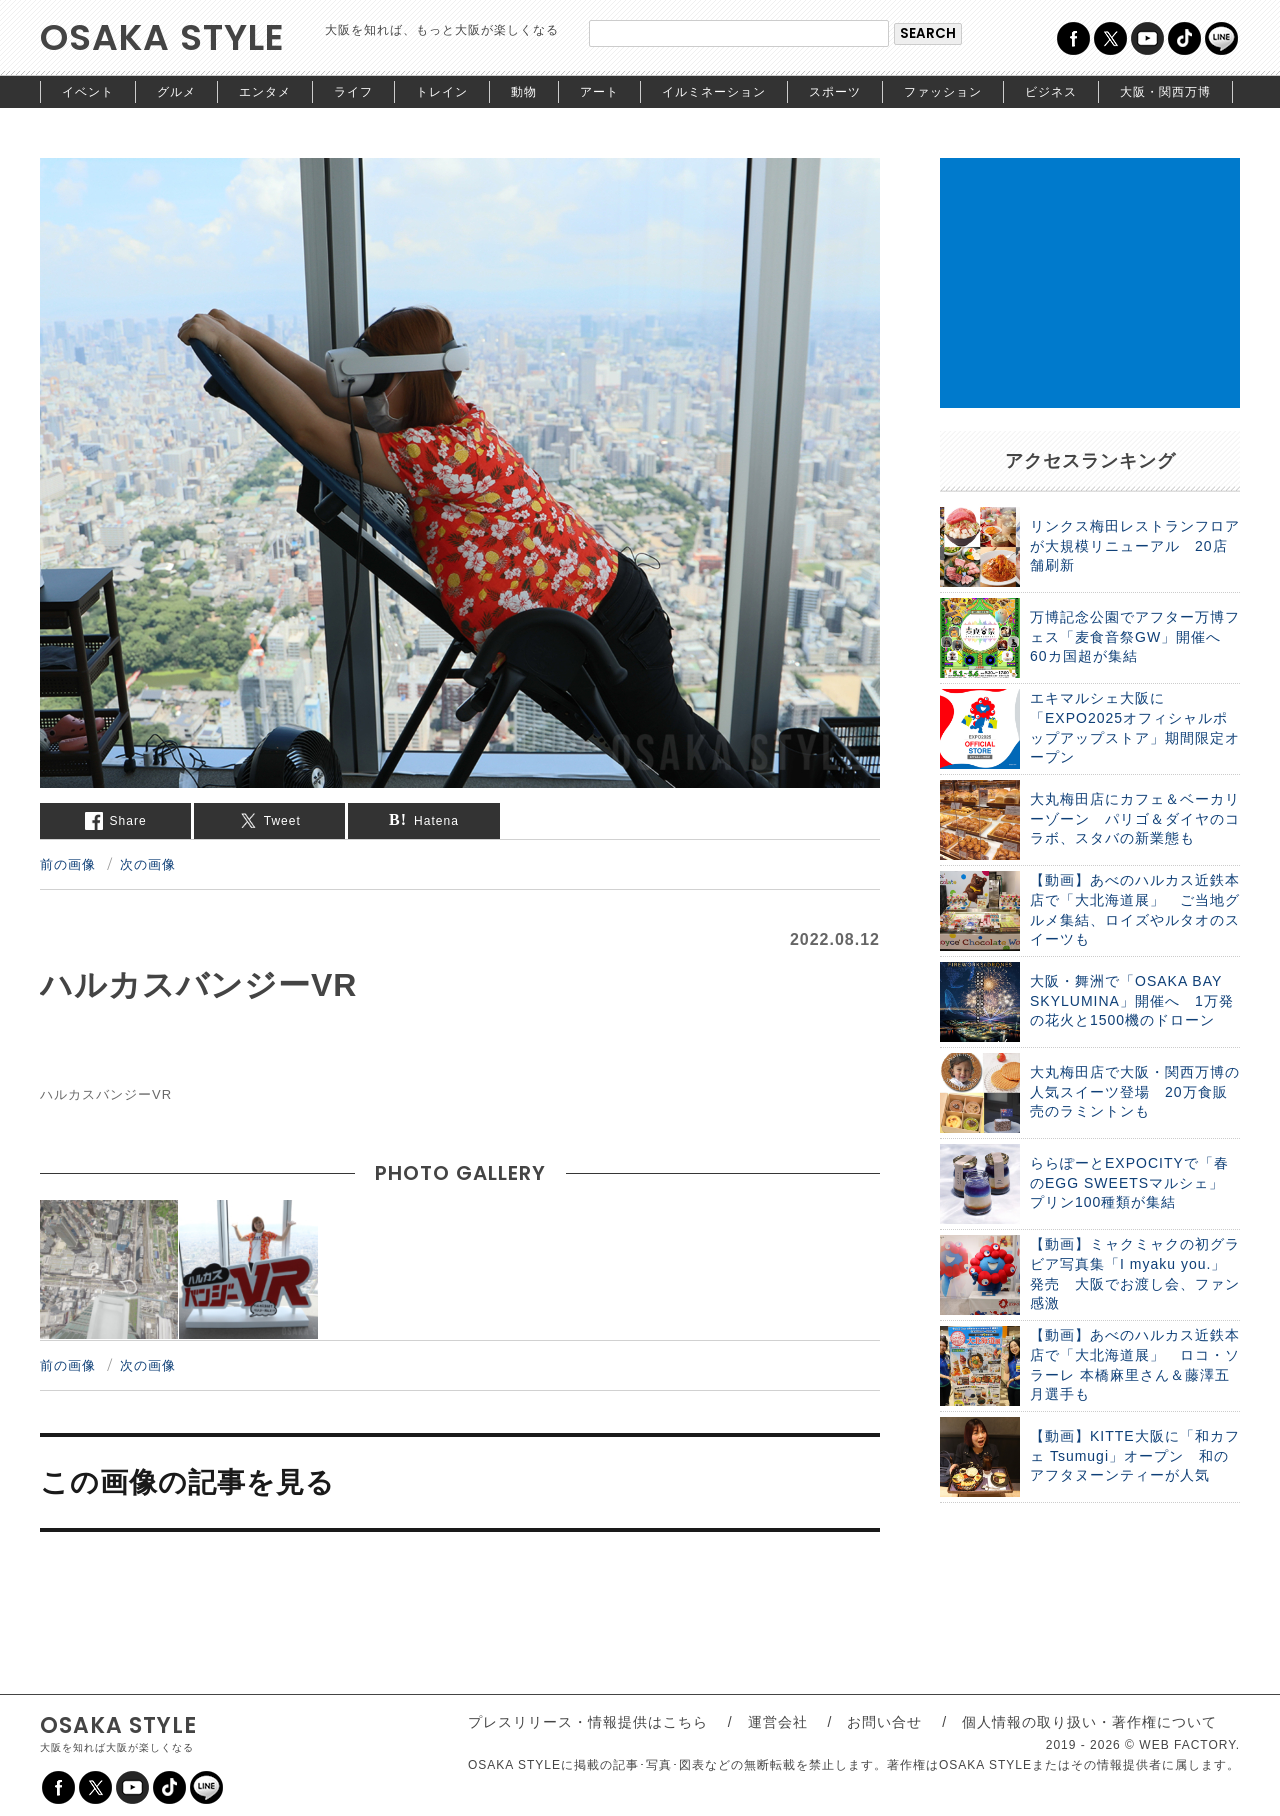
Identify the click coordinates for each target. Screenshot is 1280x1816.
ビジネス (1051, 92)
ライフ (353, 92)
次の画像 (148, 864)
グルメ (176, 92)
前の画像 (68, 864)
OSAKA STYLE (162, 37)
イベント (88, 92)
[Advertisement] (1090, 283)
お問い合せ (884, 1722)
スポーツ (835, 92)
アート (599, 92)
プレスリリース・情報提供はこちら (588, 1722)
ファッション (943, 92)
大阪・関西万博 (1165, 92)
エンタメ (265, 92)
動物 (524, 92)
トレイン (442, 92)
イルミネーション (714, 92)
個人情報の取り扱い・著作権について (1089, 1722)
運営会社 (778, 1722)
